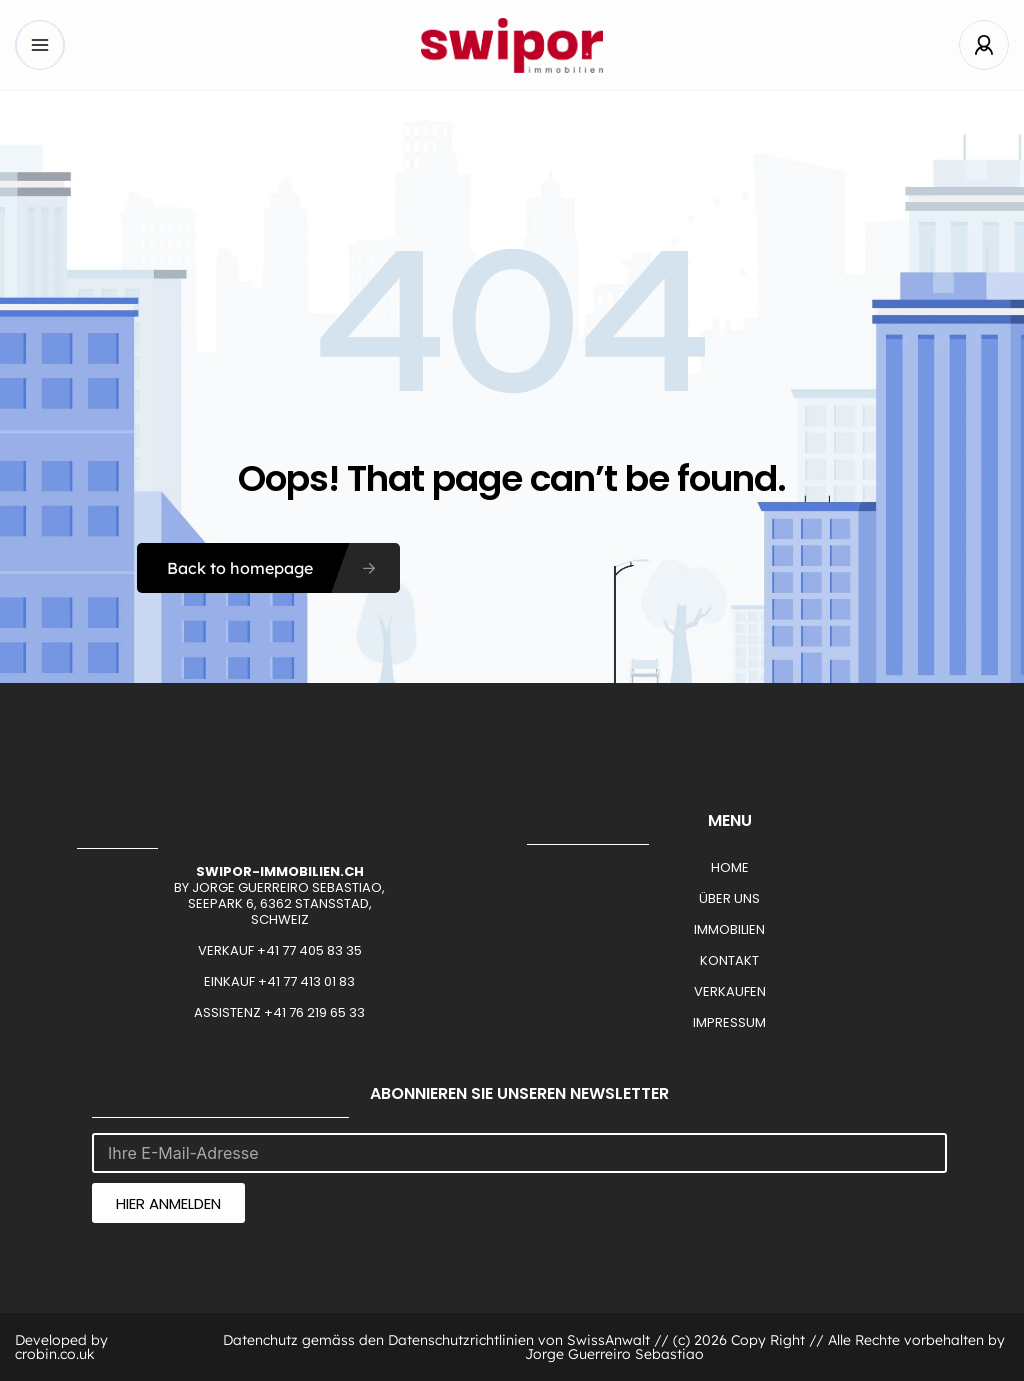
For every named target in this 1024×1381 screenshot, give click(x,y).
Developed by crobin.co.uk (61, 1347)
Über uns (729, 898)
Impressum (729, 1022)
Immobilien (729, 929)
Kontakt (729, 960)
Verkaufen (730, 991)
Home (730, 867)
